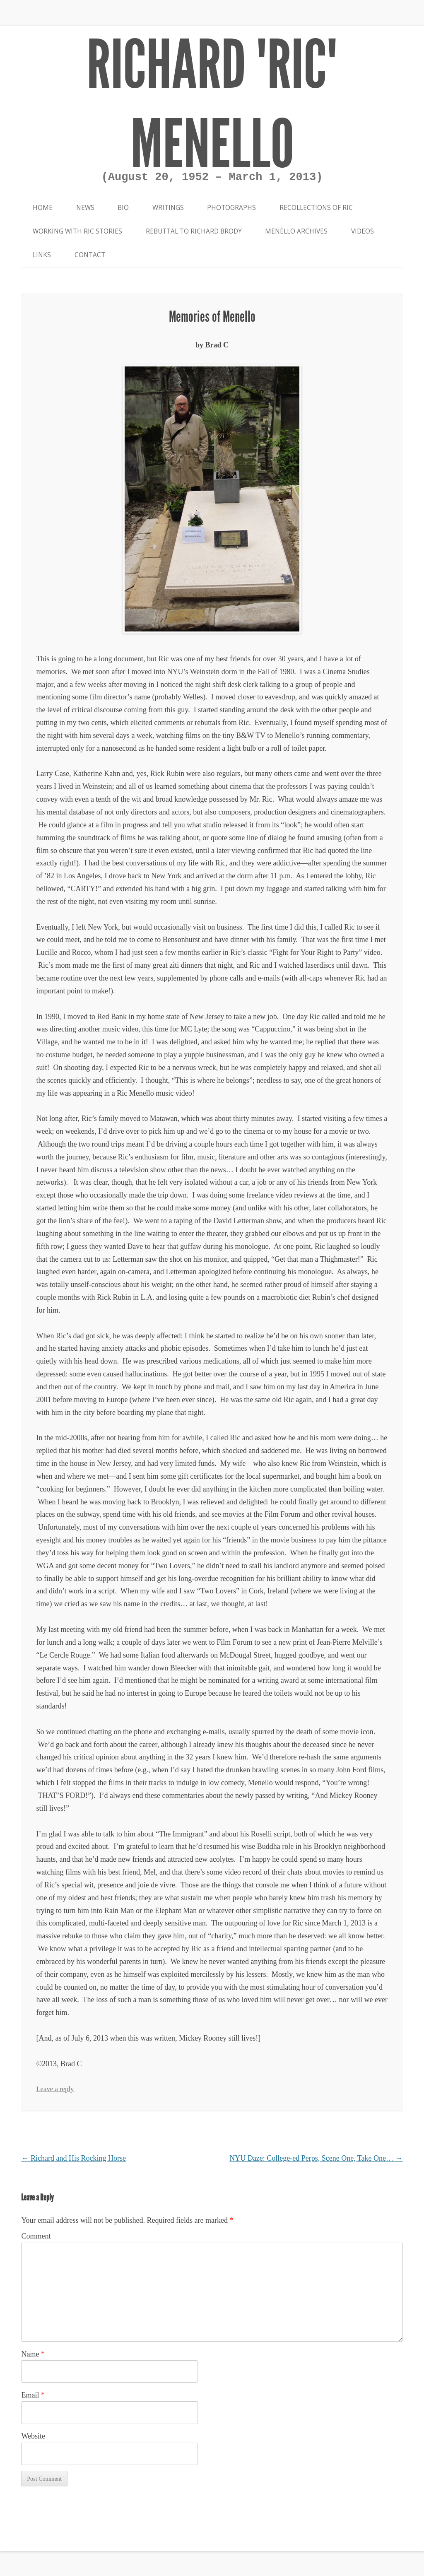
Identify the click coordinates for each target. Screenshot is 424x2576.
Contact (90, 255)
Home (43, 207)
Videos (362, 231)
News (85, 207)
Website (33, 2436)
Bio (123, 207)
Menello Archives (296, 231)
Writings (168, 207)
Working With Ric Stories (77, 231)
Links (42, 255)
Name (32, 2354)
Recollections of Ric (316, 207)
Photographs (231, 207)
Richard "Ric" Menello (212, 104)
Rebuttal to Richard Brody (194, 231)
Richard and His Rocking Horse (73, 2158)
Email (33, 2395)
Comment (36, 2236)
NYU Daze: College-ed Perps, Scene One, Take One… (315, 2158)
